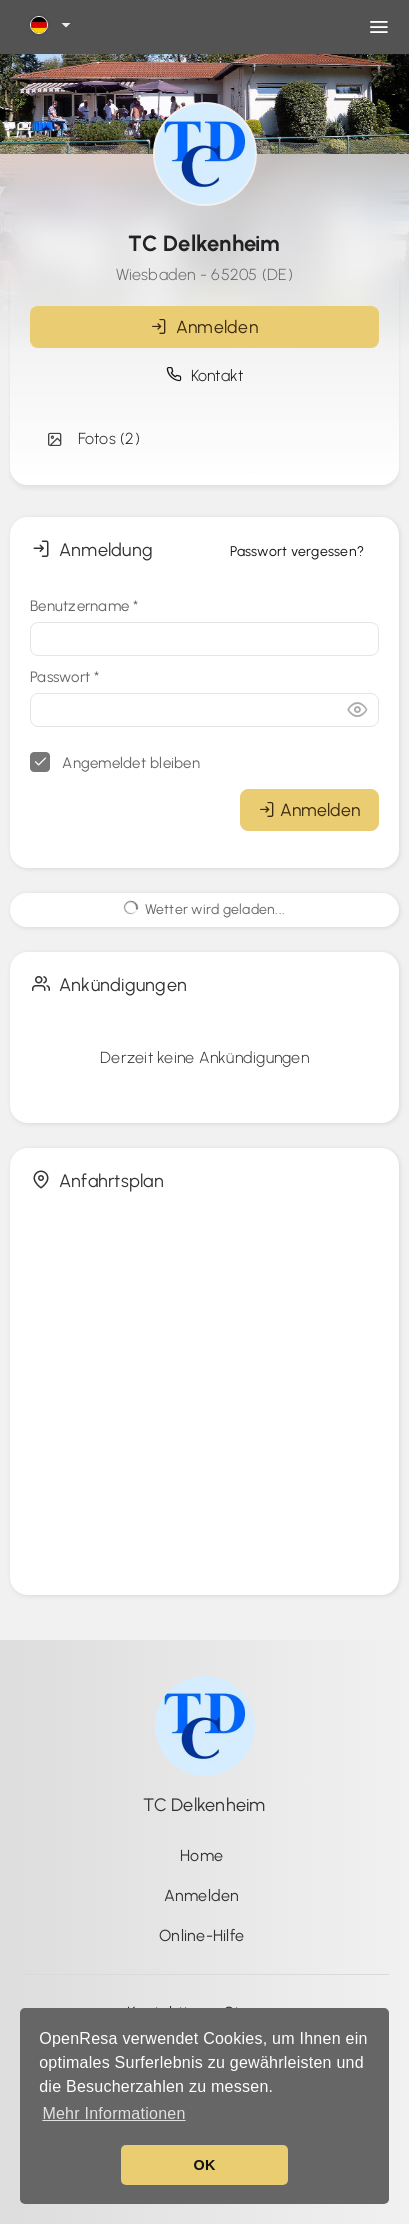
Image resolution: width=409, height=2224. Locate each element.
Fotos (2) (92, 439)
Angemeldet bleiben (115, 762)
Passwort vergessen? (297, 551)
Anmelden (204, 326)
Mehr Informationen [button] (113, 2113)
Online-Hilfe (201, 1935)
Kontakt (205, 375)
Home (201, 1855)
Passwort (65, 677)
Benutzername (84, 606)
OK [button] (204, 2165)
